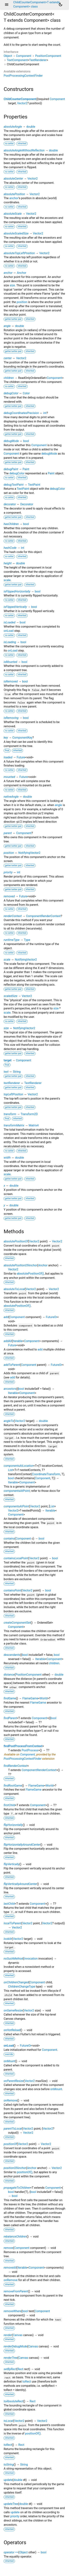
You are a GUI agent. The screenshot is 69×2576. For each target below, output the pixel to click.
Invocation (31, 1958)
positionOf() (24, 2172)
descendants (12, 1655)
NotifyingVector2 (29, 853)
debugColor (11, 393)
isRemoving (11, 718)
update (8, 2480)
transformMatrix (14, 1125)
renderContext (13, 916)
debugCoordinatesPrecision (21, 413)
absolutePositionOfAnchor (20, 1265)
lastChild (9, 1903)
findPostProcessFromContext (23, 1746)
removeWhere (12, 2311)
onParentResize (14, 2081)
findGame (10, 1698)
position (22, 302)
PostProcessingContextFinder (23, 75)
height (8, 563)
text (6, 1071)
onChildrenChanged (16, 1982)
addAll (8, 1341)
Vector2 (22, 103)
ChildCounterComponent (20, 99)
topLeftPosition (13, 1094)
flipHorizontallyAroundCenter (22, 1844)
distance (9, 1674)
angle (7, 326)
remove (8, 2248)
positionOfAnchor (15, 2168)
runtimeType (12, 940)
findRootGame (13, 1785)
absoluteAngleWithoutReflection (24, 150)
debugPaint (11, 469)
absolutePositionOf (16, 1241)
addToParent (12, 1365)
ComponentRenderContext (43, 916)
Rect (20, 2369)
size (12, 285)
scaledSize (10, 996)
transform (10, 1114)
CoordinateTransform (46, 1474)
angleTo (9, 1421)
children (9, 378)
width (7, 1157)
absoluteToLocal (14, 1289)
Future (21, 757)
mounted (9, 777)
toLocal (8, 2421)
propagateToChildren (17, 2187)
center (8, 358)
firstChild (9, 1805)
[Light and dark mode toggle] (60, 4)
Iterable (17, 1341)
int (45, 413)
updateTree (11, 2504)
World (43, 1698)
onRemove (10, 2100)
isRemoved (11, 681)
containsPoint (12, 1590)
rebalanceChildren (15, 2236)
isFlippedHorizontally (17, 591)
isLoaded (9, 622)
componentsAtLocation (18, 1465)
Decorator (26, 504)
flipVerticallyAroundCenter (20, 1884)
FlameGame (30, 1698)
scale (7, 580)
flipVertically (11, 1864)
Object (8, 56)
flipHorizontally (13, 1825)
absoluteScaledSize (16, 233)
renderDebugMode (15, 2346)
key (6, 737)
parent (8, 833)
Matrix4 (34, 1125)
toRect (26, 2381)
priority (8, 872)
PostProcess (30, 1750)
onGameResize (13, 2010)
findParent (10, 1718)
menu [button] (6, 4)
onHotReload (12, 2030)
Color (26, 393)
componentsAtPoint (17, 1491)
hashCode (10, 548)
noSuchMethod (13, 1958)
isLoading (10, 642)
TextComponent (17, 60)
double (30, 126)
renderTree (10, 2357)
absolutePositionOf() (30, 1273)
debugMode (11, 441)
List (10, 1470)
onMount (9, 2061)
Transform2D (29, 1114)
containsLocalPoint (16, 1558)
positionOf (10, 2144)
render (8, 2335)
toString (9, 2464)
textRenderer (12, 1083)
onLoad (8, 631)
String (17, 1071)
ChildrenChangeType (21, 1986)
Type (27, 940)
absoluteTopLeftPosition (19, 253)
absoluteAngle (13, 126)
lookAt (8, 1939)
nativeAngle (11, 796)
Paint (25, 469)
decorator (10, 504)
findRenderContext (15, 1766)
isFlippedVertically (15, 607)
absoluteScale (13, 213)
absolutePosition (14, 194)
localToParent (12, 1923)
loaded (8, 757)
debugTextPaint (14, 484)
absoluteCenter (13, 178)
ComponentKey (22, 737)
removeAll (10, 2267)
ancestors (10, 1388)
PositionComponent (48, 56)
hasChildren (11, 524)
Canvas (18, 2335)
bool (26, 441)
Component (23, 56)
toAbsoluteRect (13, 2401)
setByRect (10, 2369)
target (7, 1060)
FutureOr (51, 1317)
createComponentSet (17, 1622)
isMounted (10, 662)
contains (9, 1538)
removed (9, 896)
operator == (11, 2552)
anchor (13, 198)
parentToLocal (13, 2128)
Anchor (21, 272)
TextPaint (34, 484)
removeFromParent (16, 2291)
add (6, 1317)
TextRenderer (38, 60)
